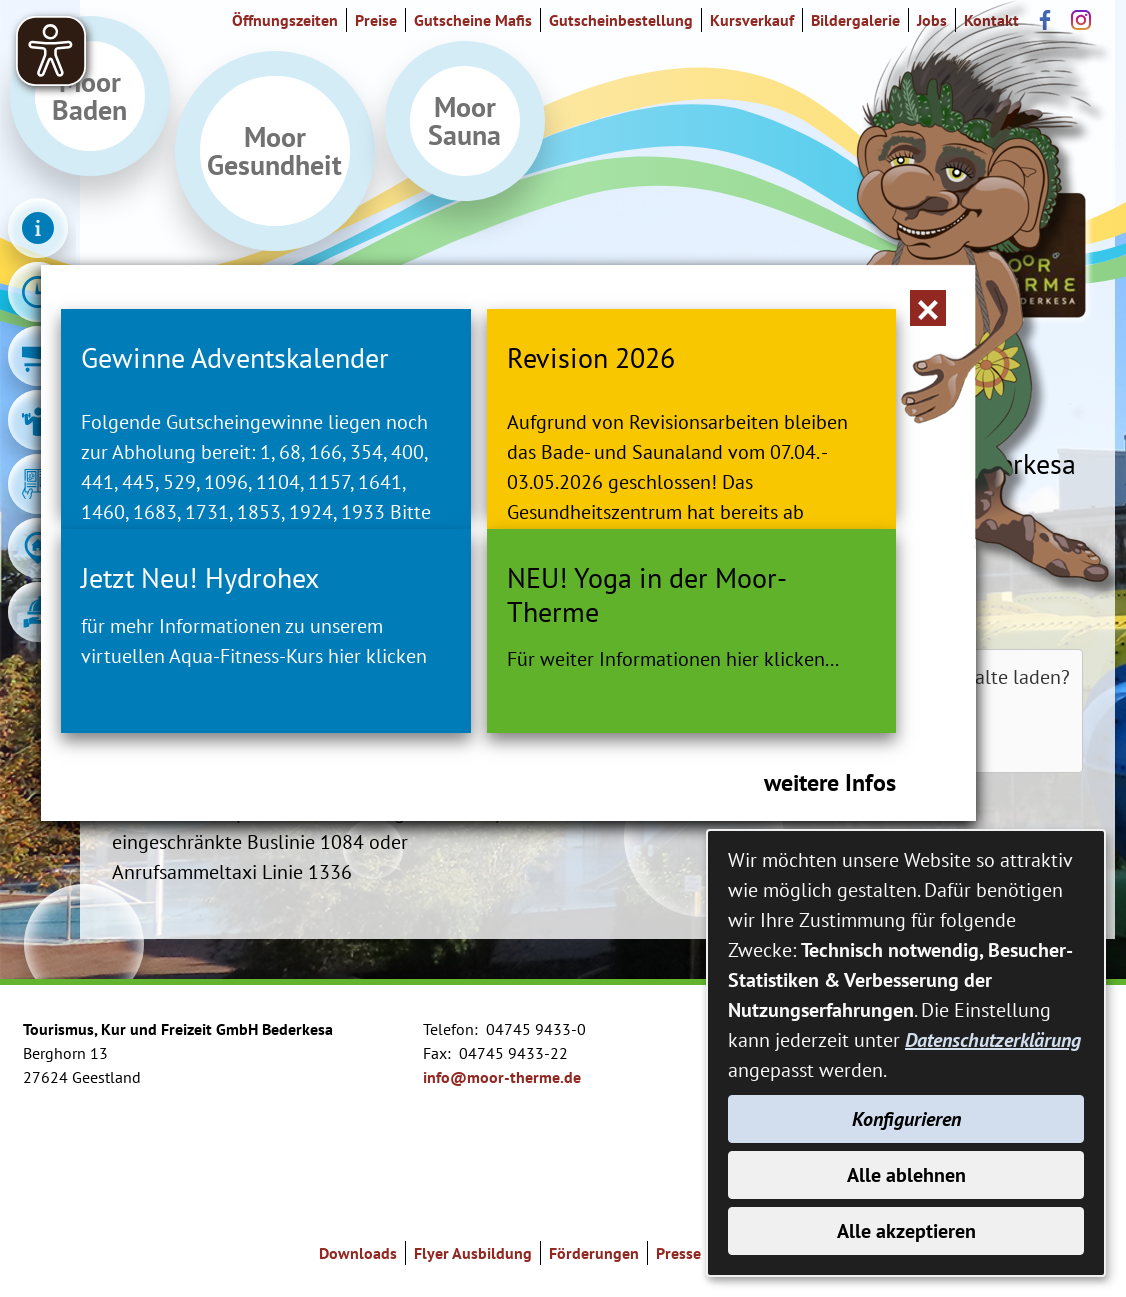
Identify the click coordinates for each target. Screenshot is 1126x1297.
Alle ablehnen (906, 1175)
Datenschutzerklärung (993, 1040)
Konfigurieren (906, 1119)
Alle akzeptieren (906, 1231)
